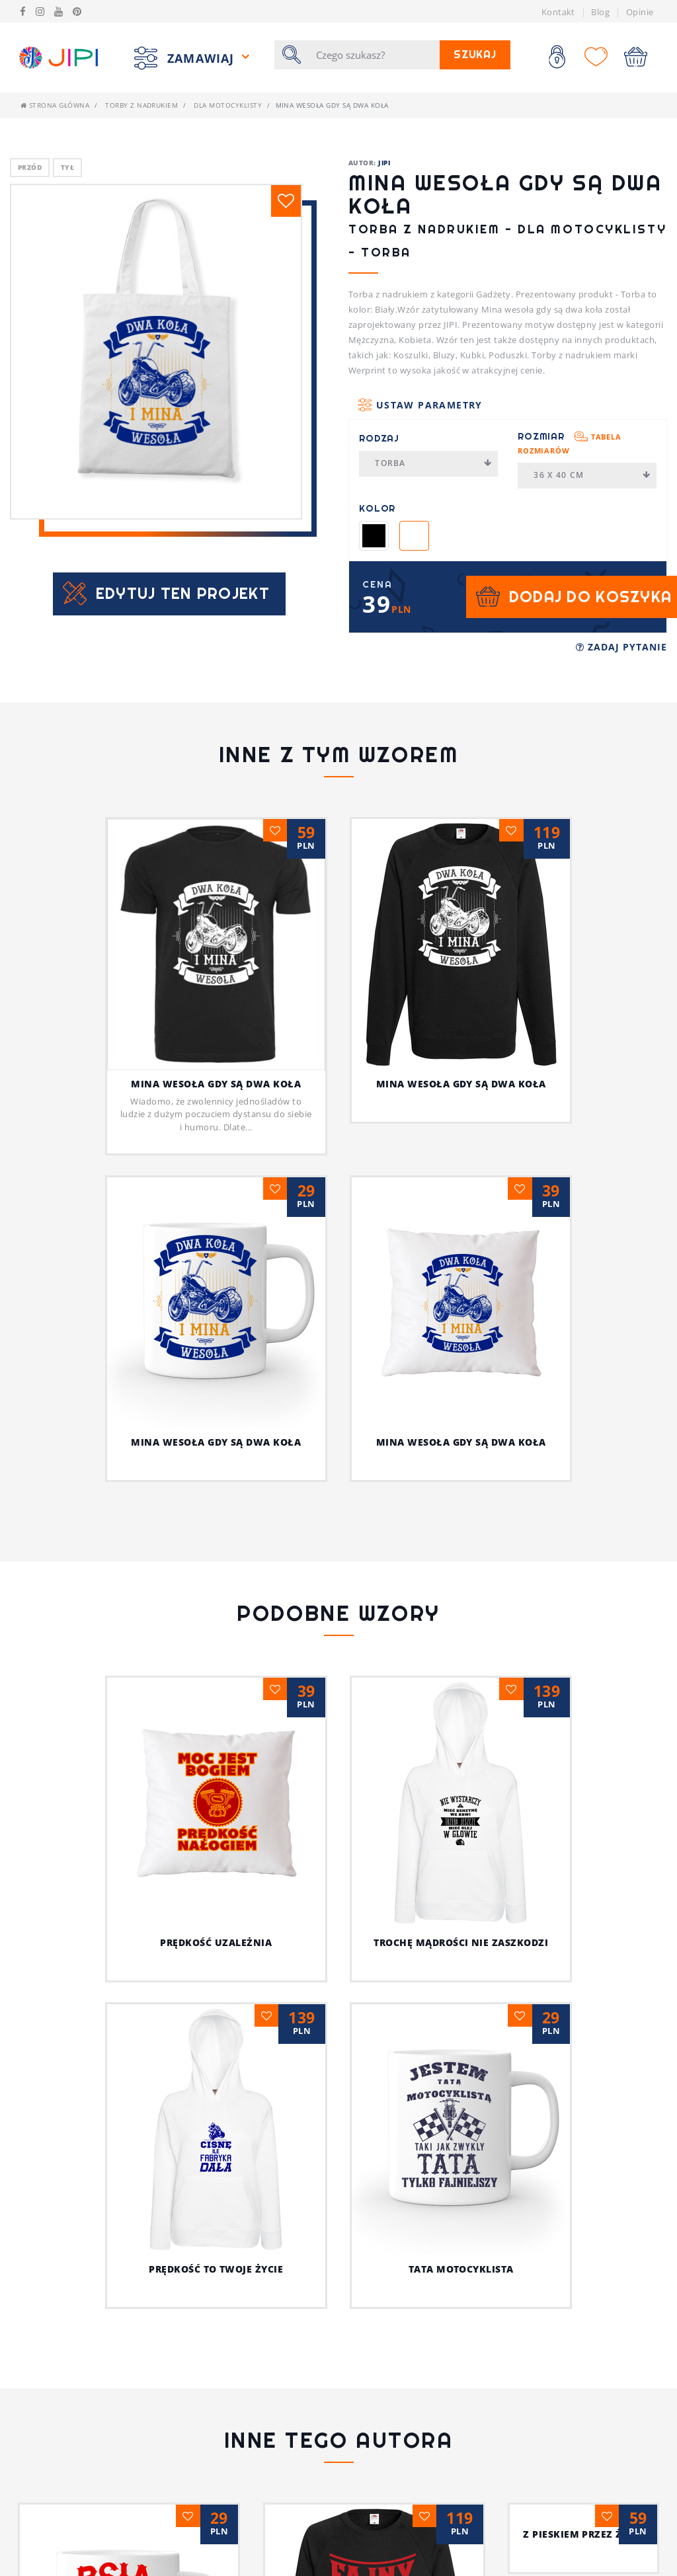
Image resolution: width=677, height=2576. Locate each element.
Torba (433, 463)
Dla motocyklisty (228, 105)
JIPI (384, 162)
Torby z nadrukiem (141, 105)
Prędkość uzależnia (216, 1942)
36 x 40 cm (592, 475)
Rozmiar (569, 442)
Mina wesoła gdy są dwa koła (216, 1083)
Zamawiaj (202, 57)
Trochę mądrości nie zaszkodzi (461, 1942)
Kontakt (558, 12)
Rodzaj (379, 438)
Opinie (640, 12)
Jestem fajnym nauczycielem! (460, 2550)
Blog (600, 12)
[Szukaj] (374, 54)
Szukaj (475, 54)
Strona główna (54, 105)
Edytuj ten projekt (183, 593)
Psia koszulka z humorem (215, 2550)
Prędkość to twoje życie (216, 2269)
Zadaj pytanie (621, 647)
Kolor (377, 508)
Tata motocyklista (461, 2269)
